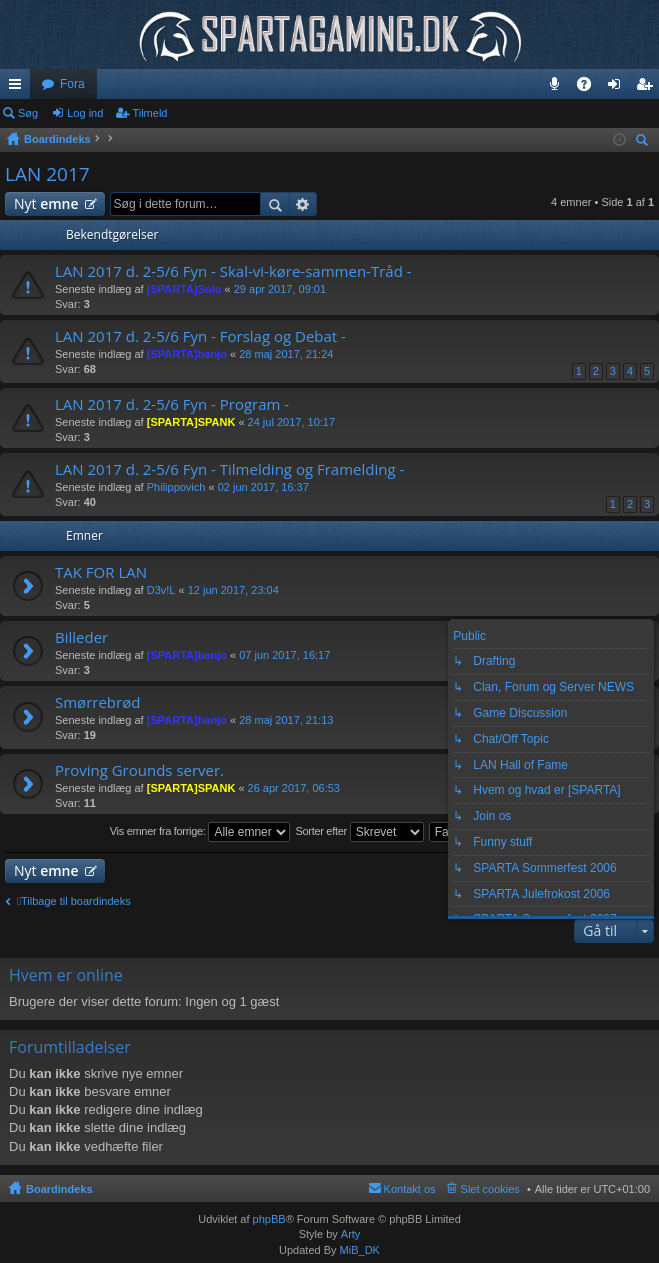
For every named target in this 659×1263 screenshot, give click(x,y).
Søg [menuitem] (645, 142)
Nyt (46, 203)
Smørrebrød (97, 702)
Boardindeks (59, 1189)
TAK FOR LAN (101, 572)
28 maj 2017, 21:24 (286, 354)
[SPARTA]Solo (184, 289)
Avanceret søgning (303, 204)
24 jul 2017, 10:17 (291, 422)
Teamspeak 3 (558, 88)
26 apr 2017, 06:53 (294, 788)
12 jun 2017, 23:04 (233, 590)
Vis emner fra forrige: (200, 832)
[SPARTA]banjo (187, 354)
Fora (72, 84)
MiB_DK (358, 1250)
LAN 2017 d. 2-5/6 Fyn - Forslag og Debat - (200, 336)
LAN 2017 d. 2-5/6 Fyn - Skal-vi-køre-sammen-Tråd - (233, 271)
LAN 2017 (47, 174)
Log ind (85, 113)
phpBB (269, 1219)
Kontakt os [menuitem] (410, 1189)
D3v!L (161, 590)
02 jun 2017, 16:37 (263, 487)
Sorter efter (359, 832)
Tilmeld (149, 113)
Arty (351, 1234)
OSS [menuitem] (591, 88)
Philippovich (176, 487)
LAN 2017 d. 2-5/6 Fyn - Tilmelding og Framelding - (229, 469)
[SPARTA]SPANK (191, 422)
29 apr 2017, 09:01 (280, 289)
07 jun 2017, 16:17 (284, 655)
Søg (28, 113)
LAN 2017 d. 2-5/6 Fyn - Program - (172, 404)
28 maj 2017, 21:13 (286, 720)
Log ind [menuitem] (618, 88)
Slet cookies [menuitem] (490, 1189)
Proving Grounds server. (139, 770)
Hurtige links (19, 88)
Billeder (81, 637)
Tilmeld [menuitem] (650, 88)
